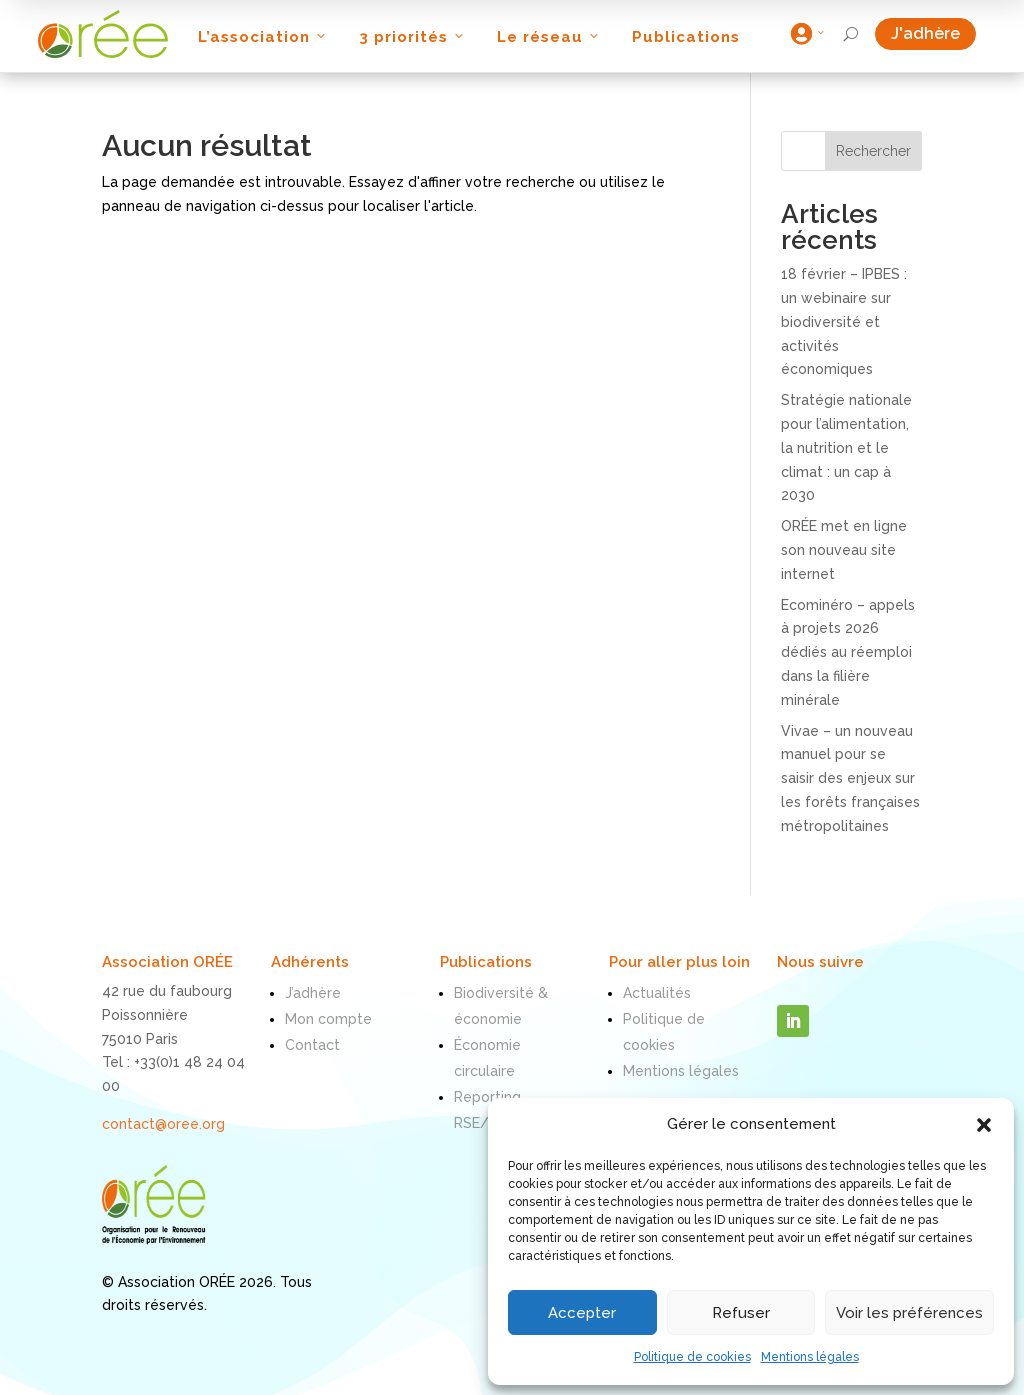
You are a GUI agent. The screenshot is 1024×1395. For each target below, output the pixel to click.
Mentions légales (810, 1357)
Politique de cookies (692, 1357)
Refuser (741, 1313)
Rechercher (873, 151)
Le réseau (549, 37)
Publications (686, 37)
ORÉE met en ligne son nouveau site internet (844, 550)
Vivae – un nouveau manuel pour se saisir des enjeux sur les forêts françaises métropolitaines (850, 778)
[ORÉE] (103, 34)
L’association (263, 37)
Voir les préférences (909, 1313)
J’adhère (313, 993)
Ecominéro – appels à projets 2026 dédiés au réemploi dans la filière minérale (848, 652)
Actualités (657, 993)
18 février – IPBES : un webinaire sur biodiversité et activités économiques (844, 321)
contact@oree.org (163, 1124)
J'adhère (933, 33)
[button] (984, 1125)
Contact (312, 1045)
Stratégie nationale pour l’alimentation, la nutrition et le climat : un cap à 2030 (846, 447)
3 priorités (413, 37)
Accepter (582, 1313)
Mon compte (328, 1019)
